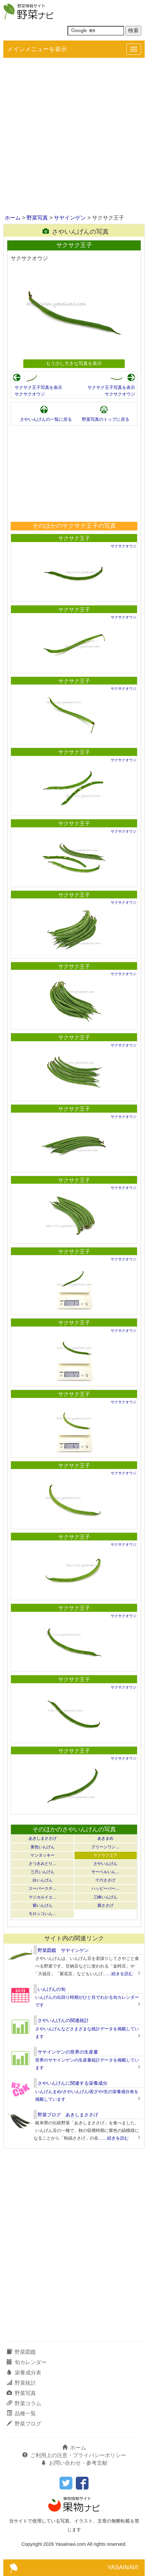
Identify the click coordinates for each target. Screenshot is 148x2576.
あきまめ (105, 1838)
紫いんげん (43, 1905)
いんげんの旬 (52, 1989)
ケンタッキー (43, 1855)
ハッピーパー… (105, 1888)
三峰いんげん (105, 1897)
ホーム (13, 218)
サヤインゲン (70, 218)
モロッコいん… (43, 1913)
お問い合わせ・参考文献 (74, 2463)
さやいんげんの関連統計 (63, 2020)
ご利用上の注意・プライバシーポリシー (74, 2455)
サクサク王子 (74, 538)
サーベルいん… (105, 1872)
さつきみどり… (43, 1863)
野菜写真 (37, 218)
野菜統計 (21, 2383)
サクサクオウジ (30, 394)
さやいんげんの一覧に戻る (46, 419)
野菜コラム (24, 2403)
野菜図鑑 (21, 2352)
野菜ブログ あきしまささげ (68, 2114)
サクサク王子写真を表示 (38, 387)
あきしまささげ (43, 1838)
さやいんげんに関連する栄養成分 (72, 2083)
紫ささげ (105, 1905)
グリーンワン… (105, 1847)
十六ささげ (105, 1880)
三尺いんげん (43, 1872)
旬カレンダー (27, 2362)
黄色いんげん (43, 1847)
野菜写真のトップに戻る (105, 419)
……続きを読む (118, 1973)
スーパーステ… (43, 1888)
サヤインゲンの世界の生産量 (68, 2052)
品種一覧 (21, 2413)
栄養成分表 (24, 2372)
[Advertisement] (74, 137)
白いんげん (43, 1880)
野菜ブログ (24, 2424)
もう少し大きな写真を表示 (74, 363)
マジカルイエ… (43, 1897)
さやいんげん (105, 1863)
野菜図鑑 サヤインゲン (63, 1950)
